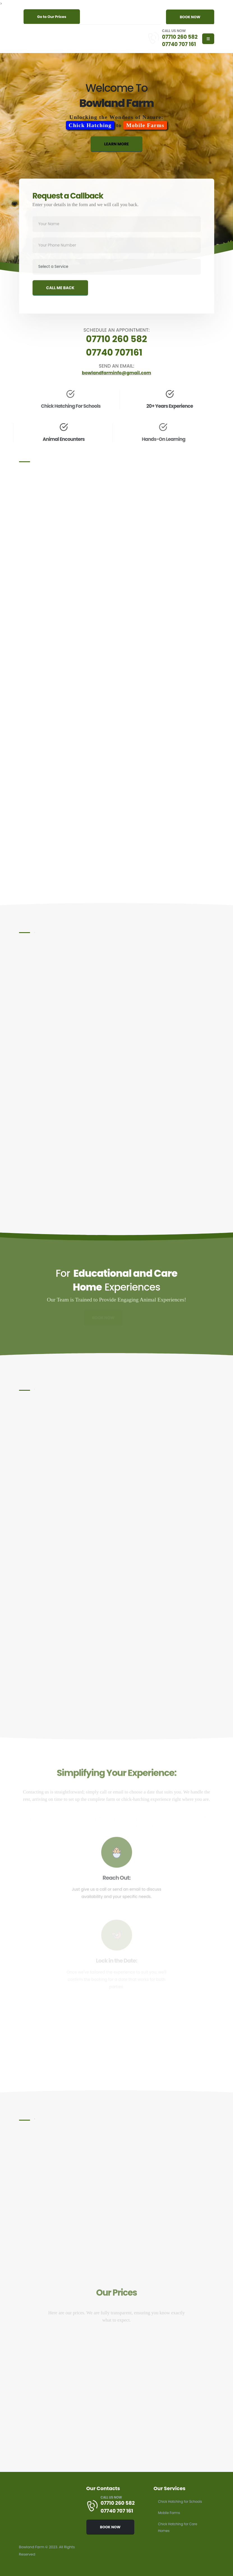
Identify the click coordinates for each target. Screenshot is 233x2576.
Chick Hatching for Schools (181, 2501)
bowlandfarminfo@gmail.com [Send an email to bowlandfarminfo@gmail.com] (116, 372)
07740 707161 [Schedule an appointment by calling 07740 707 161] (114, 352)
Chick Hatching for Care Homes (179, 2527)
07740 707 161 (178, 44)
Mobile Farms (170, 2512)
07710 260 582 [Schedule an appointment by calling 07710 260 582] (116, 338)
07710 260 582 (178, 37)
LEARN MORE (116, 148)
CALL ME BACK (60, 296)
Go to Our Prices (51, 16)
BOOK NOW (190, 17)
